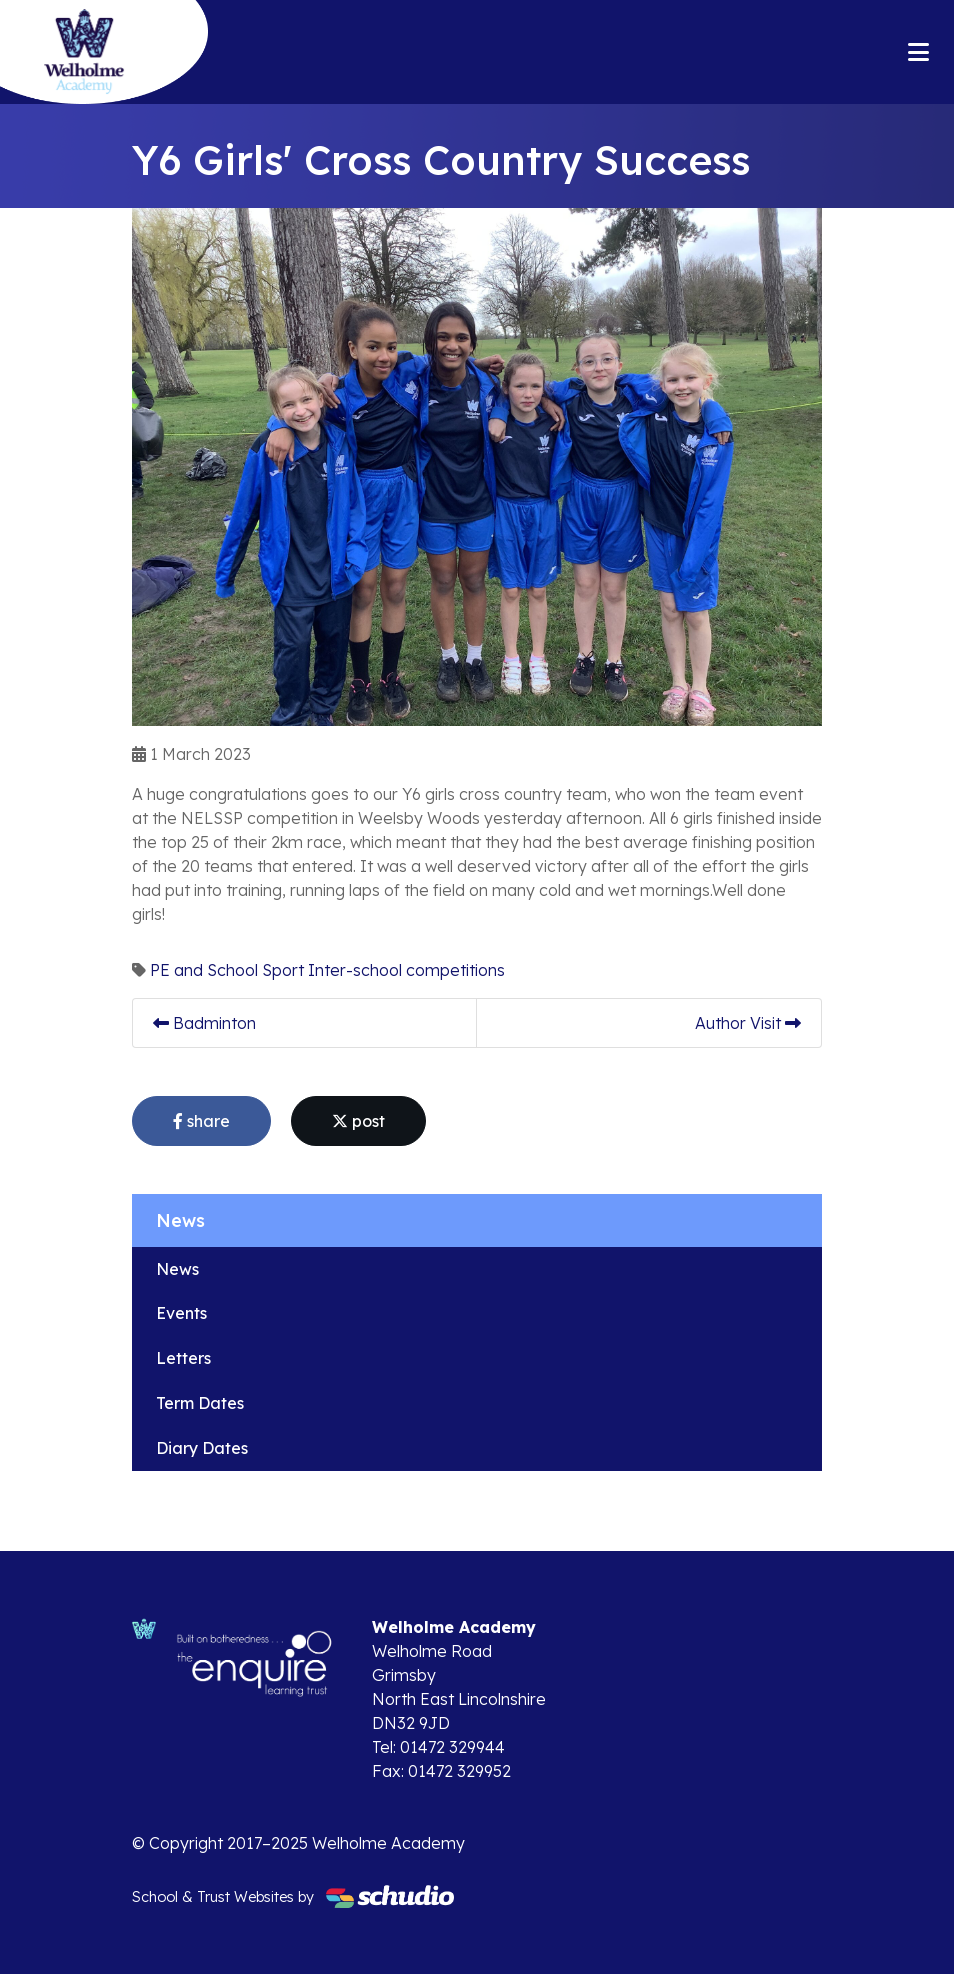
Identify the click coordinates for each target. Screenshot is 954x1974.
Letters (183, 1358)
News (177, 1269)
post (358, 1121)
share (201, 1121)
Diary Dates (202, 1448)
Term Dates (200, 1403)
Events (181, 1313)
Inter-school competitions (406, 970)
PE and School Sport (227, 970)
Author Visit (748, 1023)
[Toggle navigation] (918, 52)
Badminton (204, 1023)
